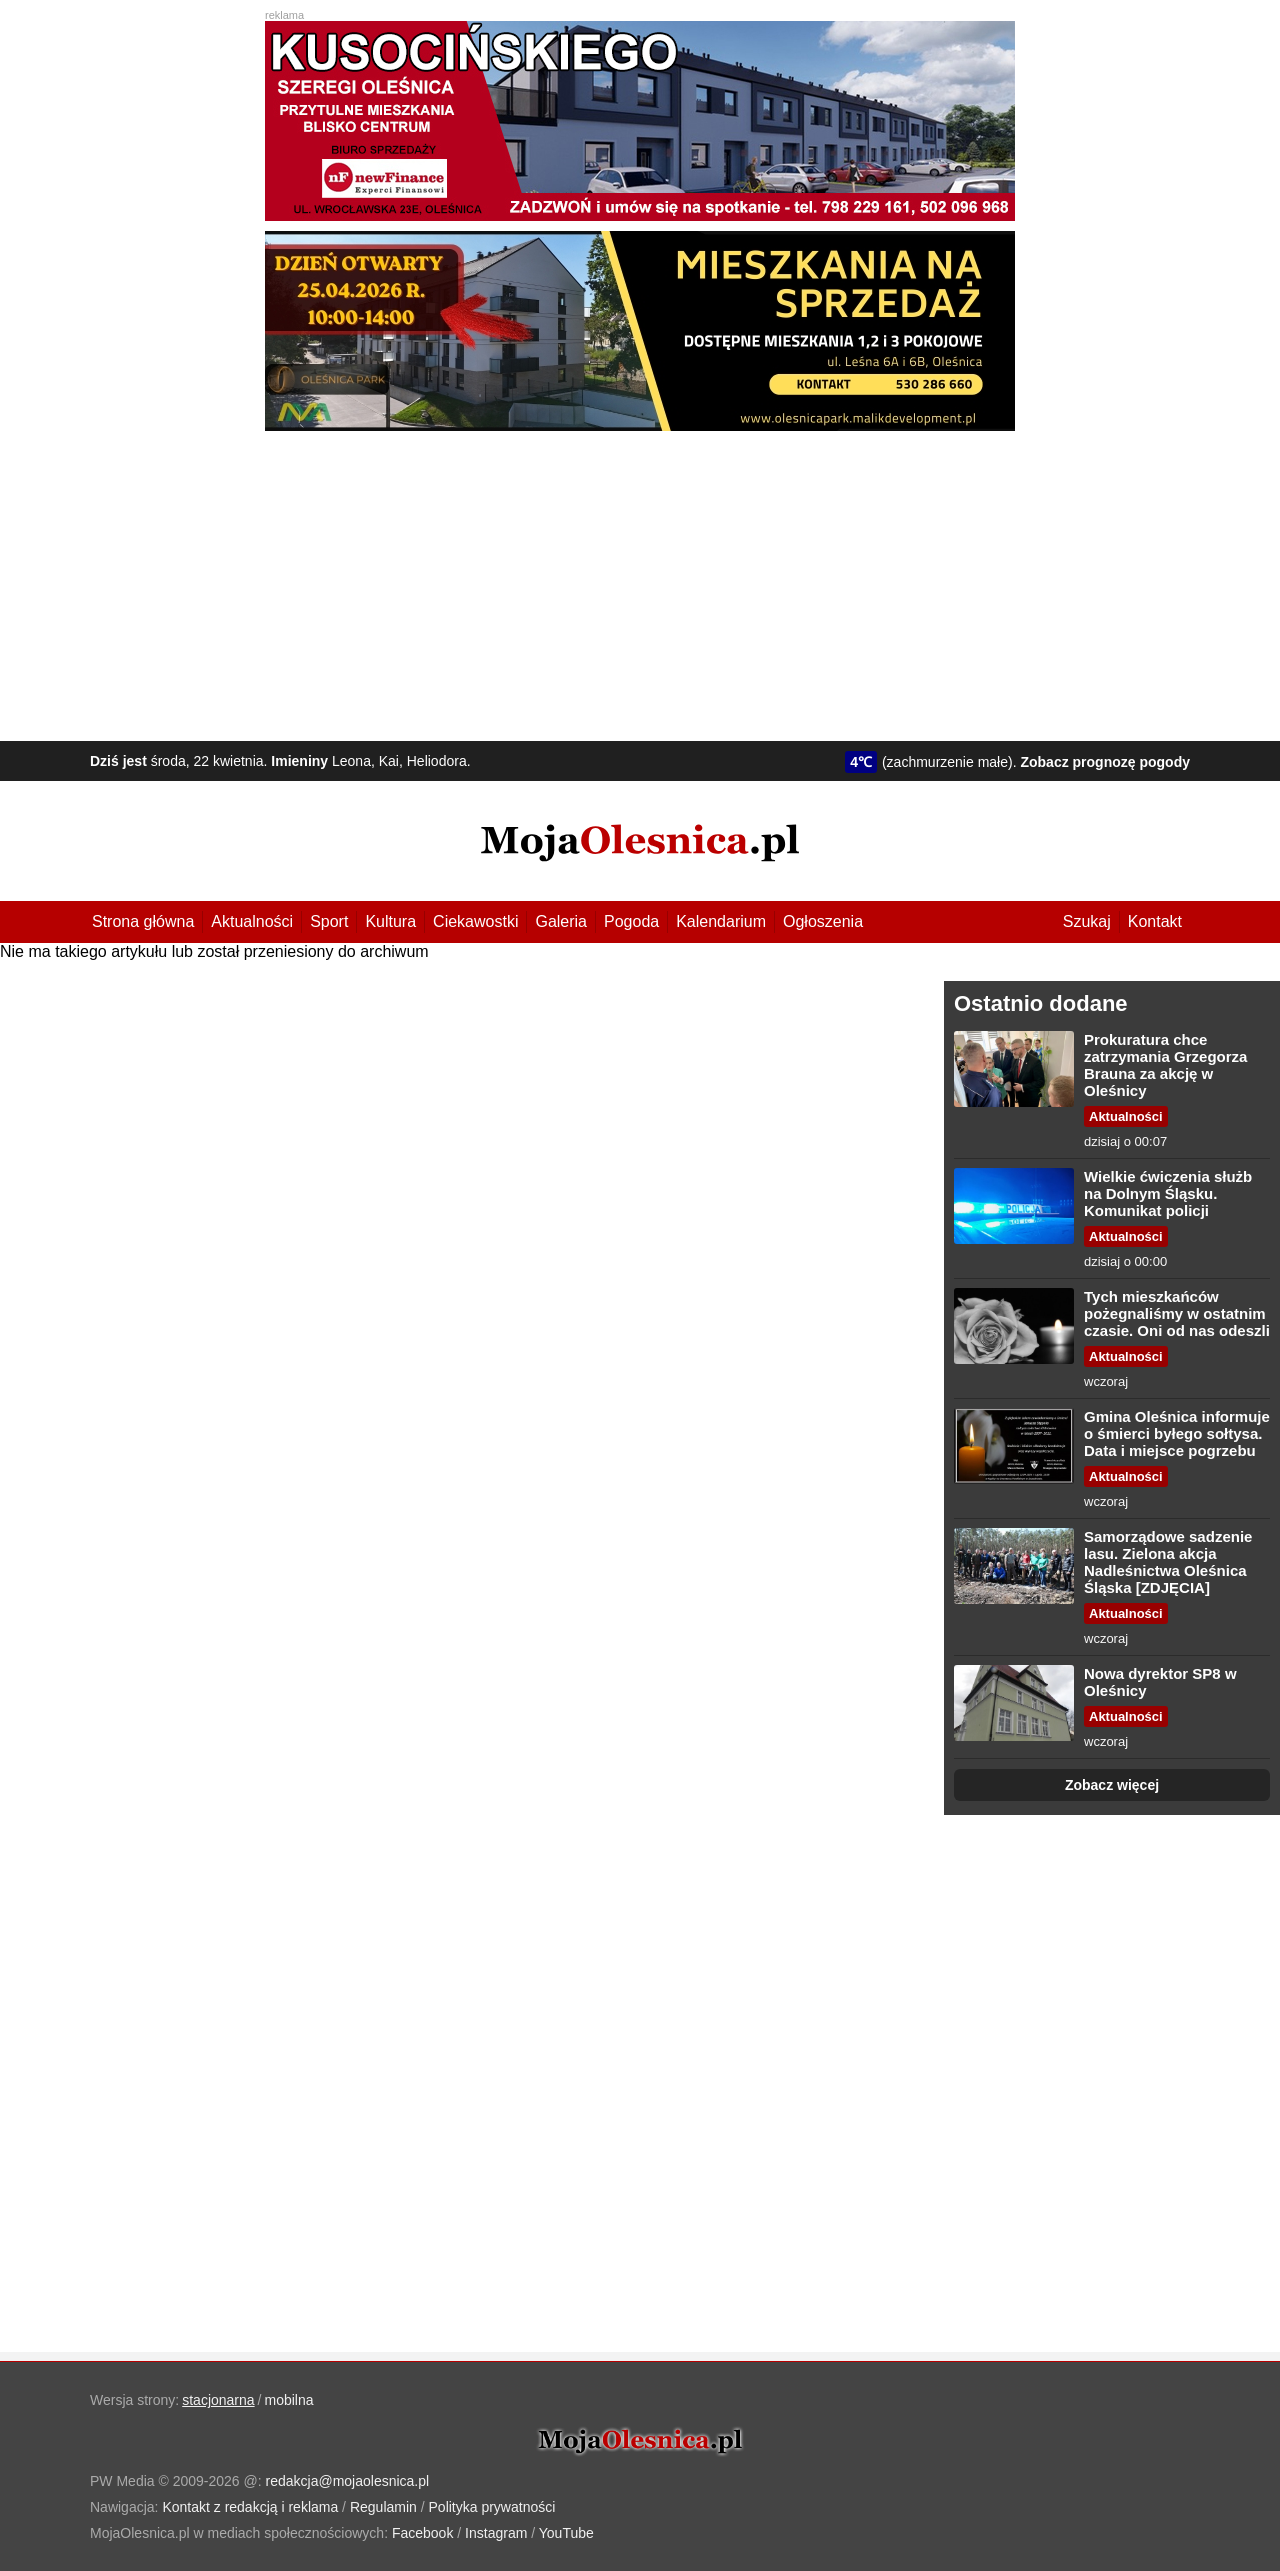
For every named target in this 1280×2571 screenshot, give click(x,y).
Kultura (390, 921)
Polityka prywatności (492, 2507)
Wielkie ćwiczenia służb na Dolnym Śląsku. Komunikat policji (1168, 1193)
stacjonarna (218, 2400)
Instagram (496, 2533)
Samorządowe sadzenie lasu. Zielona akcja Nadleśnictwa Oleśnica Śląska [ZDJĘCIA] (1168, 1562)
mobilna (289, 2400)
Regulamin (383, 2507)
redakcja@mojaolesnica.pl (348, 2481)
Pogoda (631, 921)
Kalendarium (721, 921)
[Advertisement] (640, 581)
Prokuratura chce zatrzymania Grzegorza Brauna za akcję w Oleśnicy (1165, 1065)
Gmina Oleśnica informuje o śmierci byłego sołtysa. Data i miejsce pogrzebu (1177, 1433)
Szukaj (1087, 921)
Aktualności (252, 921)
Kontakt (1155, 921)
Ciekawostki (475, 921)
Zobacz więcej (1112, 1785)
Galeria (561, 921)
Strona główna (143, 921)
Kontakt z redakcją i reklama (250, 2507)
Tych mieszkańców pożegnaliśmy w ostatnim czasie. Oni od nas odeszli (1177, 1313)
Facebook (422, 2533)
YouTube (566, 2533)
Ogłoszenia (823, 921)
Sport (329, 921)
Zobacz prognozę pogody (1105, 762)
